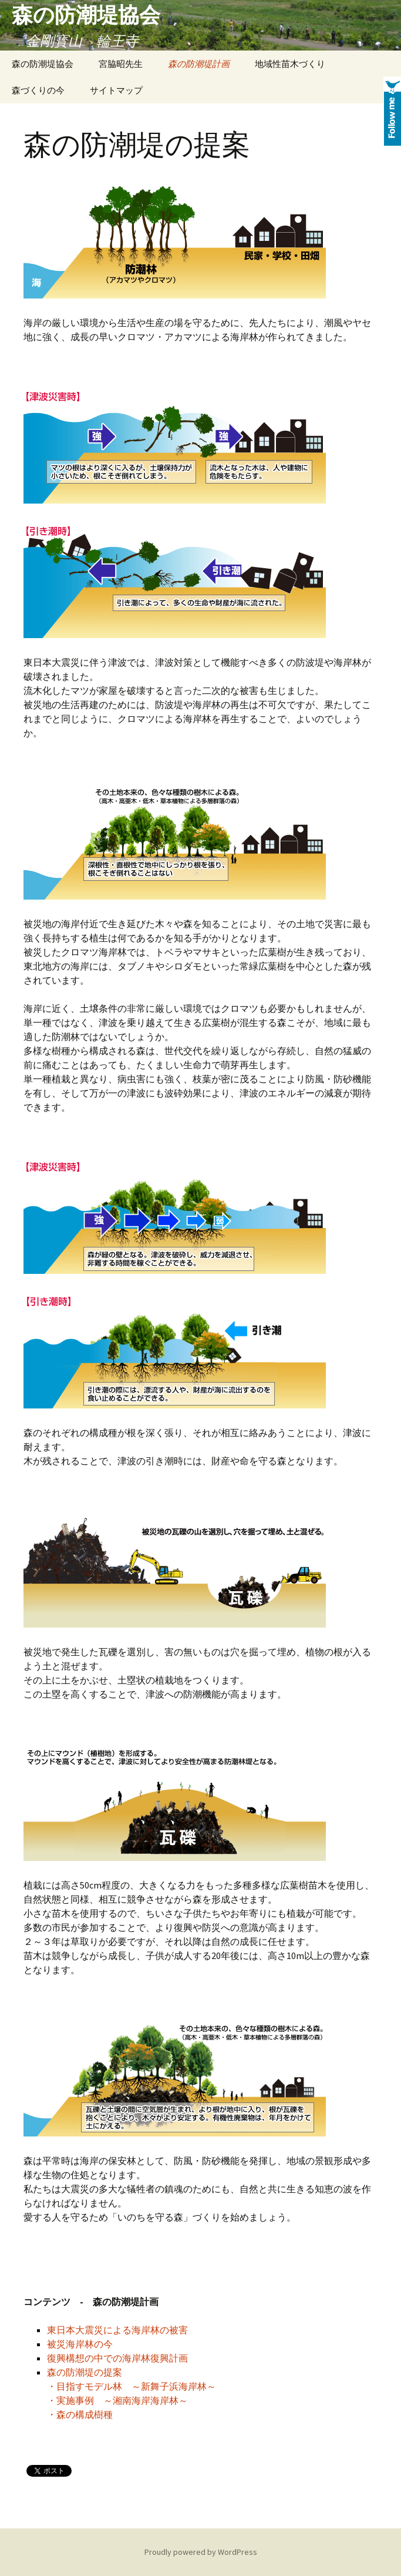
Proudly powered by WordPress (200, 2552)
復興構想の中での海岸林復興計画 (117, 2358)
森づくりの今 (38, 90)
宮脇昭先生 (121, 63)
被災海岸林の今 (80, 2344)
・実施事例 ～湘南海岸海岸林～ (117, 2400)
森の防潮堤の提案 (84, 2372)
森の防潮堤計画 (199, 64)
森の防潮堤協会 (42, 63)
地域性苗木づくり (290, 63)
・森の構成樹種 (80, 2414)
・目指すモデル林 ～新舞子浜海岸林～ (131, 2386)
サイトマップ (116, 90)
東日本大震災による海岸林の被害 (117, 2330)
